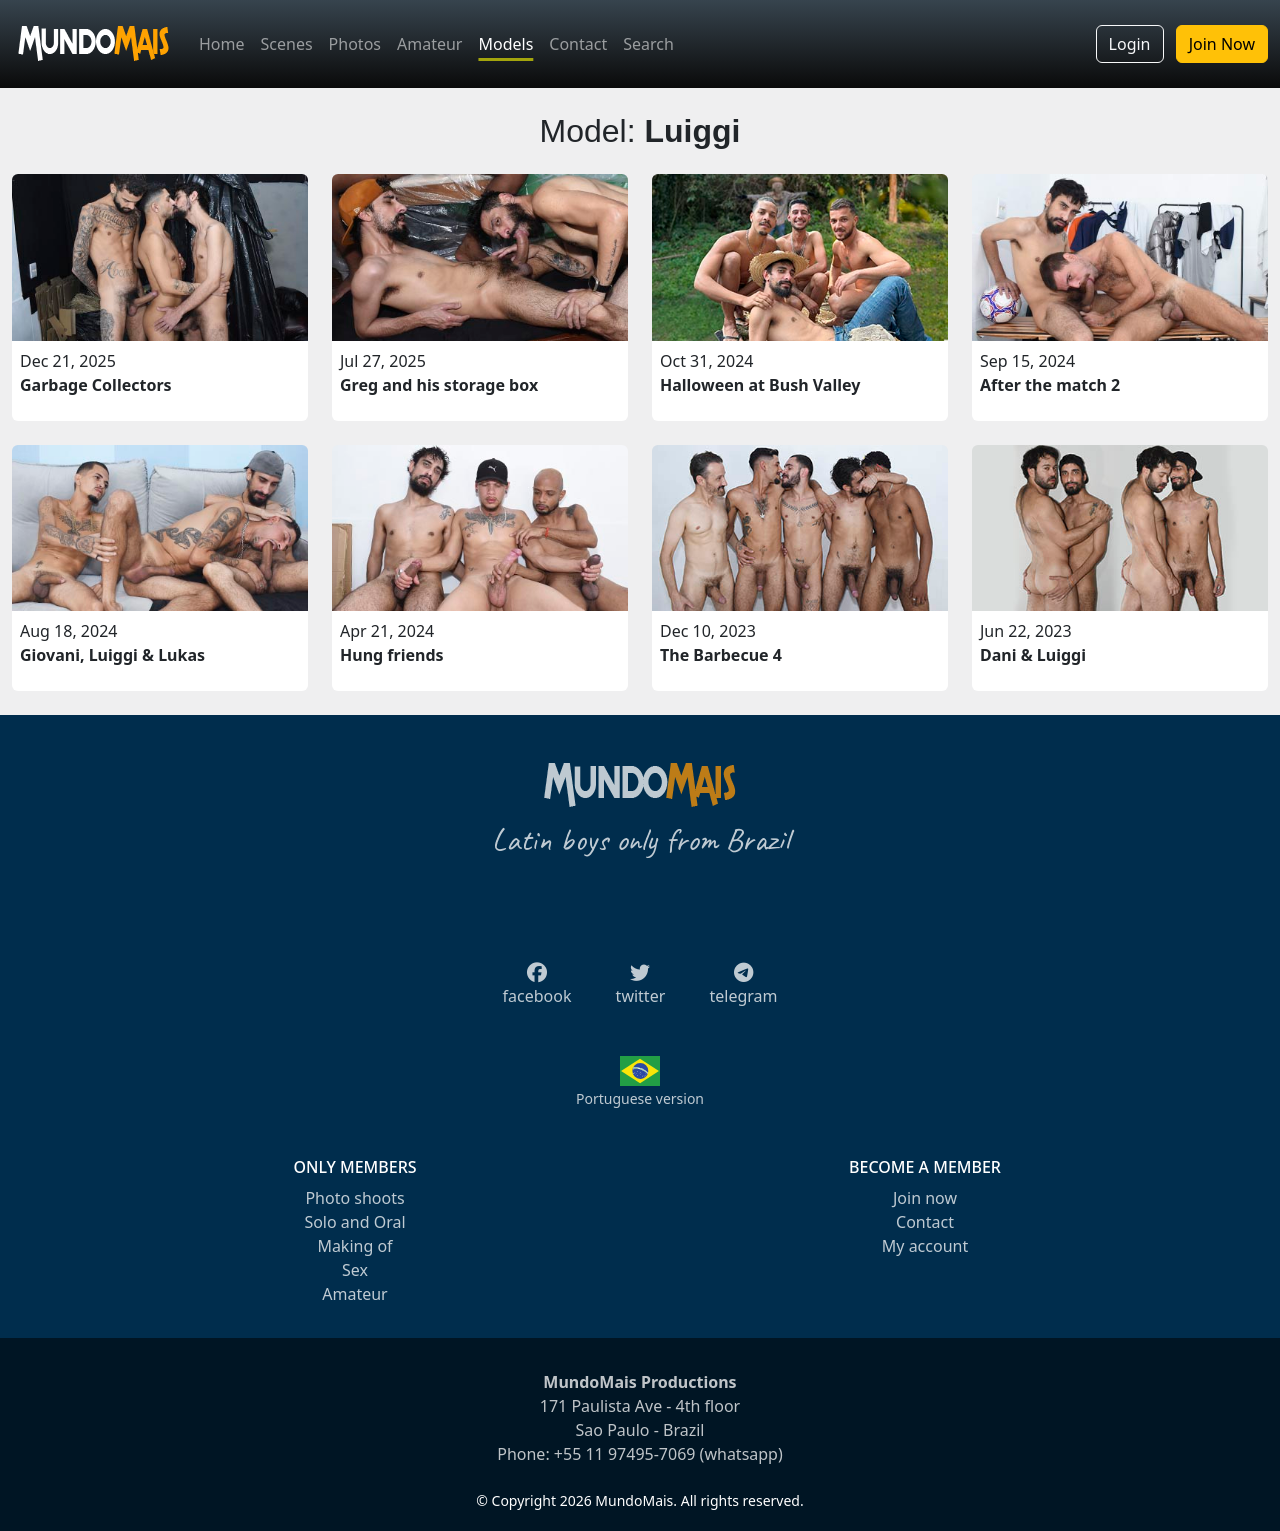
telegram (743, 990)
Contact (578, 44)
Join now (925, 1198)
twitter (641, 990)
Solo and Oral (354, 1222)
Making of (354, 1246)
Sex (355, 1270)
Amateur (429, 44)
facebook (537, 990)
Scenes (287, 44)
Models (505, 44)
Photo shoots (354, 1198)
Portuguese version (640, 1098)
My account (925, 1246)
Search (648, 44)
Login (1130, 44)
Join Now (1222, 44)
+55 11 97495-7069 (625, 1454)
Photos (355, 44)
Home (222, 44)
